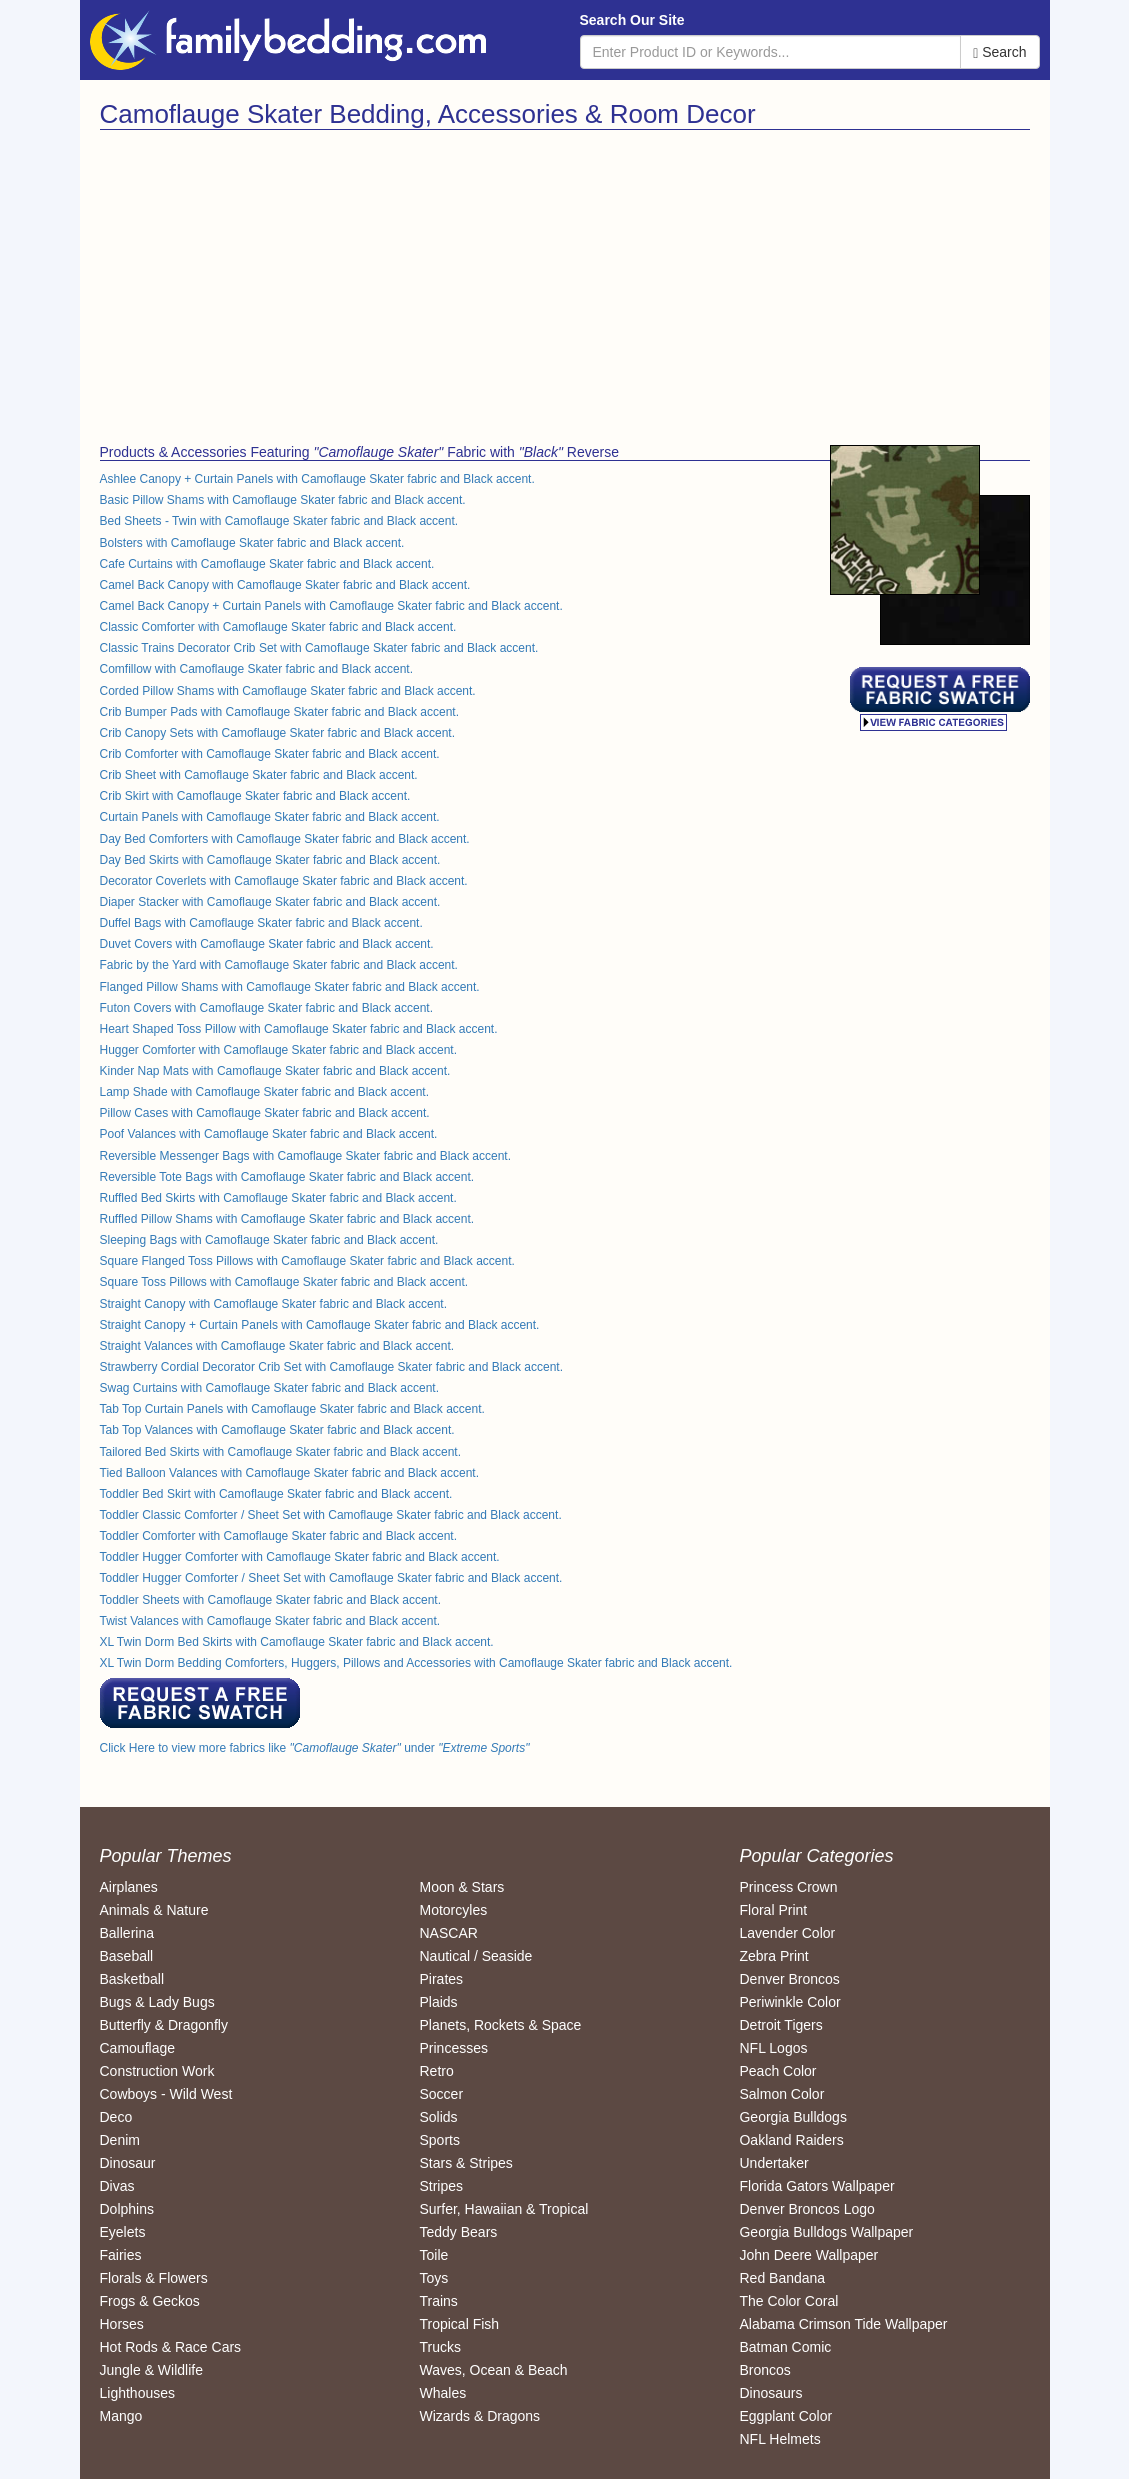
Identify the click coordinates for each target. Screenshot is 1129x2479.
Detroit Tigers (780, 2025)
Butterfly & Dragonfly (164, 2025)
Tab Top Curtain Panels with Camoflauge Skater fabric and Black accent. (292, 1409)
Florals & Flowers (154, 2278)
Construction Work (157, 2071)
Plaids (438, 2002)
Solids (438, 2117)
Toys (433, 2278)
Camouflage (138, 2048)
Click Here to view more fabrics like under (315, 1748)
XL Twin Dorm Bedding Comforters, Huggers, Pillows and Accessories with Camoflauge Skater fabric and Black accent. (416, 1663)
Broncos (764, 2370)
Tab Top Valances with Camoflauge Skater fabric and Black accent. (277, 1430)
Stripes (441, 2186)
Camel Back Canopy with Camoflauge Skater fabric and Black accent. (285, 585)
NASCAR (448, 1933)
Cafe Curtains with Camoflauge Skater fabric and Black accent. (267, 564)
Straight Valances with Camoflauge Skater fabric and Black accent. (277, 1346)
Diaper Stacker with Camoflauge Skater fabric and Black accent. (270, 902)
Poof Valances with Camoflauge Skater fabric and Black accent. (269, 1134)
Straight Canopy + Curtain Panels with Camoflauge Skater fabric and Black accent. (320, 1325)
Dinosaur (128, 2163)
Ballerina (127, 1933)
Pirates (441, 1979)
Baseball (127, 1956)
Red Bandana (782, 2278)
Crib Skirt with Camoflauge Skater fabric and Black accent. (255, 796)
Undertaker (773, 2163)
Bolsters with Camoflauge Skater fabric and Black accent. (252, 543)
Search (999, 52)
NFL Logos (773, 2048)
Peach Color (777, 2071)
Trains (438, 2301)
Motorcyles (453, 1910)
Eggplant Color (785, 2416)
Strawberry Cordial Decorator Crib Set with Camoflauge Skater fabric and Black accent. (332, 1367)
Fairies (121, 2255)
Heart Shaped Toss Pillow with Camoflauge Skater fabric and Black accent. (299, 1029)
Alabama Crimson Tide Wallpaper (843, 2324)
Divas (117, 2186)
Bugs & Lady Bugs (157, 2002)
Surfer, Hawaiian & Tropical (503, 2209)
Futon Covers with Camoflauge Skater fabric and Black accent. (267, 1008)
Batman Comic (785, 2347)
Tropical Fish (459, 2324)
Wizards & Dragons (479, 2416)
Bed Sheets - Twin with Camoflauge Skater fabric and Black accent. (279, 521)
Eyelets (123, 2232)
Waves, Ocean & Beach (493, 2370)
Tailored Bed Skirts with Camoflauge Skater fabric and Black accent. (281, 1452)
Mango (121, 2416)
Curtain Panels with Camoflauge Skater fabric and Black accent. (270, 817)
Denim (120, 2140)
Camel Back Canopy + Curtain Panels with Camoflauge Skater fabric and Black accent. (331, 606)
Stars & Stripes (465, 2163)
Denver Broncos (789, 1979)
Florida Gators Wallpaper (816, 2186)
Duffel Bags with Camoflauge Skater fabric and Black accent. (261, 923)
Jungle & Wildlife (152, 2370)
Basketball (132, 1979)
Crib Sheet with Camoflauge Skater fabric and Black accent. (259, 775)
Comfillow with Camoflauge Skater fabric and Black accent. (256, 669)
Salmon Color (781, 2094)
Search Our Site (632, 20)
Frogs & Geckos (150, 2301)
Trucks (439, 2347)
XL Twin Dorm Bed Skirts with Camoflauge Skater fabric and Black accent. (297, 1642)
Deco (116, 2117)
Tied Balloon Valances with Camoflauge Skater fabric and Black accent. (290, 1473)
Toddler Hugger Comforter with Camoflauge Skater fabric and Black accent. (300, 1557)
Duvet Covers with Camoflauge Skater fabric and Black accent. (267, 944)
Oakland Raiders (791, 2140)
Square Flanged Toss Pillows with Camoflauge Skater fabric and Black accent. (307, 1261)
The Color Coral (788, 2301)
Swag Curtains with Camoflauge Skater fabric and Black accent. (270, 1388)
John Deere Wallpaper (808, 2255)
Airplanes (129, 1887)
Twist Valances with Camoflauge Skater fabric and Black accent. (270, 1621)
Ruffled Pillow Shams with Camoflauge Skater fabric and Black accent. (287, 1219)
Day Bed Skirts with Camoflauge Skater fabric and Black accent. (270, 860)
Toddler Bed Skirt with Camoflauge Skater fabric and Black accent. (276, 1494)
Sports (439, 2140)
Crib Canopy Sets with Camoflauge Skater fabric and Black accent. (278, 733)
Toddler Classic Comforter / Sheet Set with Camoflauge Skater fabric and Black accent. (331, 1515)
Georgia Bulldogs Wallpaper (826, 2232)
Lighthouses (138, 2393)
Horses (122, 2324)
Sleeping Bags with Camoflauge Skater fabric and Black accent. (269, 1240)
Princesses (453, 2048)
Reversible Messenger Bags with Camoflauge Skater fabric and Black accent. (306, 1156)
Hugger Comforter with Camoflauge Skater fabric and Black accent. (279, 1050)
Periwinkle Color (789, 2002)
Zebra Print (773, 1956)
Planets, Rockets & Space (500, 2025)
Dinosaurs (770, 2393)
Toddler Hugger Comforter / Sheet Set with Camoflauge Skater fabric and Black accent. (331, 1578)
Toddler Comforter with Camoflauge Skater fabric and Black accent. (279, 1536)
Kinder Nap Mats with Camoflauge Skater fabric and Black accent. (275, 1071)
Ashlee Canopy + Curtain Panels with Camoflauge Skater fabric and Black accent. (317, 479)
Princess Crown (788, 1887)
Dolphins (127, 2209)
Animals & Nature (154, 1910)
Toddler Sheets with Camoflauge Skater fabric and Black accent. (271, 1600)
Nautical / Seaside (475, 1956)
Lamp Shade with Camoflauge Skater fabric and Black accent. (265, 1092)
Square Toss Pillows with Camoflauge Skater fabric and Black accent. (284, 1282)
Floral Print (773, 1910)
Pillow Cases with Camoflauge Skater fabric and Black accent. (265, 1113)
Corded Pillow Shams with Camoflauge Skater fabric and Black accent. (288, 691)
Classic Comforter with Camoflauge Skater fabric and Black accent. (278, 627)
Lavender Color (787, 1933)
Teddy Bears (458, 2232)
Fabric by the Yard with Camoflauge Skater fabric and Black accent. (279, 965)
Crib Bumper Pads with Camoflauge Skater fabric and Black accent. (280, 712)
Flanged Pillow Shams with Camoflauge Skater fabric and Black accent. (290, 987)
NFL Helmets (779, 2439)
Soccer (441, 2094)
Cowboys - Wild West (166, 2094)
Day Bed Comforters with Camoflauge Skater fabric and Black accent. (285, 839)
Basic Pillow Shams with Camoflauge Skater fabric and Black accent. (283, 500)
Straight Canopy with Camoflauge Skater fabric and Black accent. (274, 1304)
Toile (433, 2255)
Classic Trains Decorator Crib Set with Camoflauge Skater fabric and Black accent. (319, 648)
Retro (436, 2071)
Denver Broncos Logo (806, 2209)
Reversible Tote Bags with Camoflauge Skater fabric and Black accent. (287, 1177)
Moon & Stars (461, 1887)
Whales (442, 2393)
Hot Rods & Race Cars (171, 2347)
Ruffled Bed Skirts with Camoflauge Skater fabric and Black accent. (278, 1198)
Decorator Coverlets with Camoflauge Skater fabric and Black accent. (284, 881)
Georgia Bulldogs (792, 2117)
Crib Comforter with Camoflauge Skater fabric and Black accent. (270, 754)
